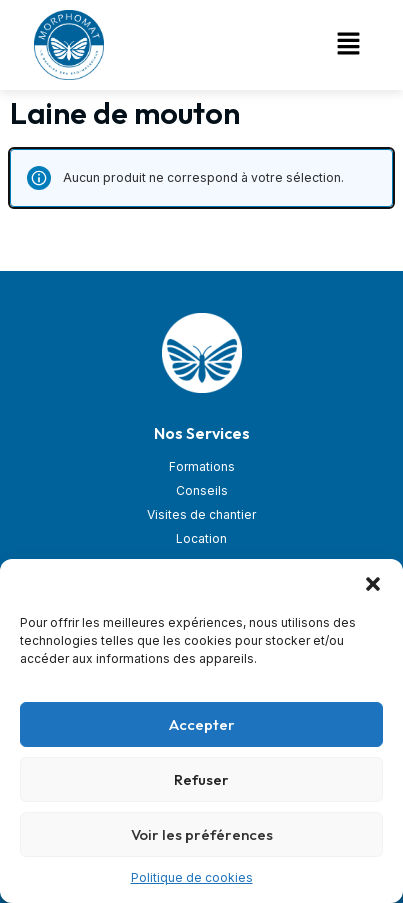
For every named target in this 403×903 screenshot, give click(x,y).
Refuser (201, 779)
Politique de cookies (192, 877)
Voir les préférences (202, 834)
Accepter (202, 724)
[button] (373, 584)
